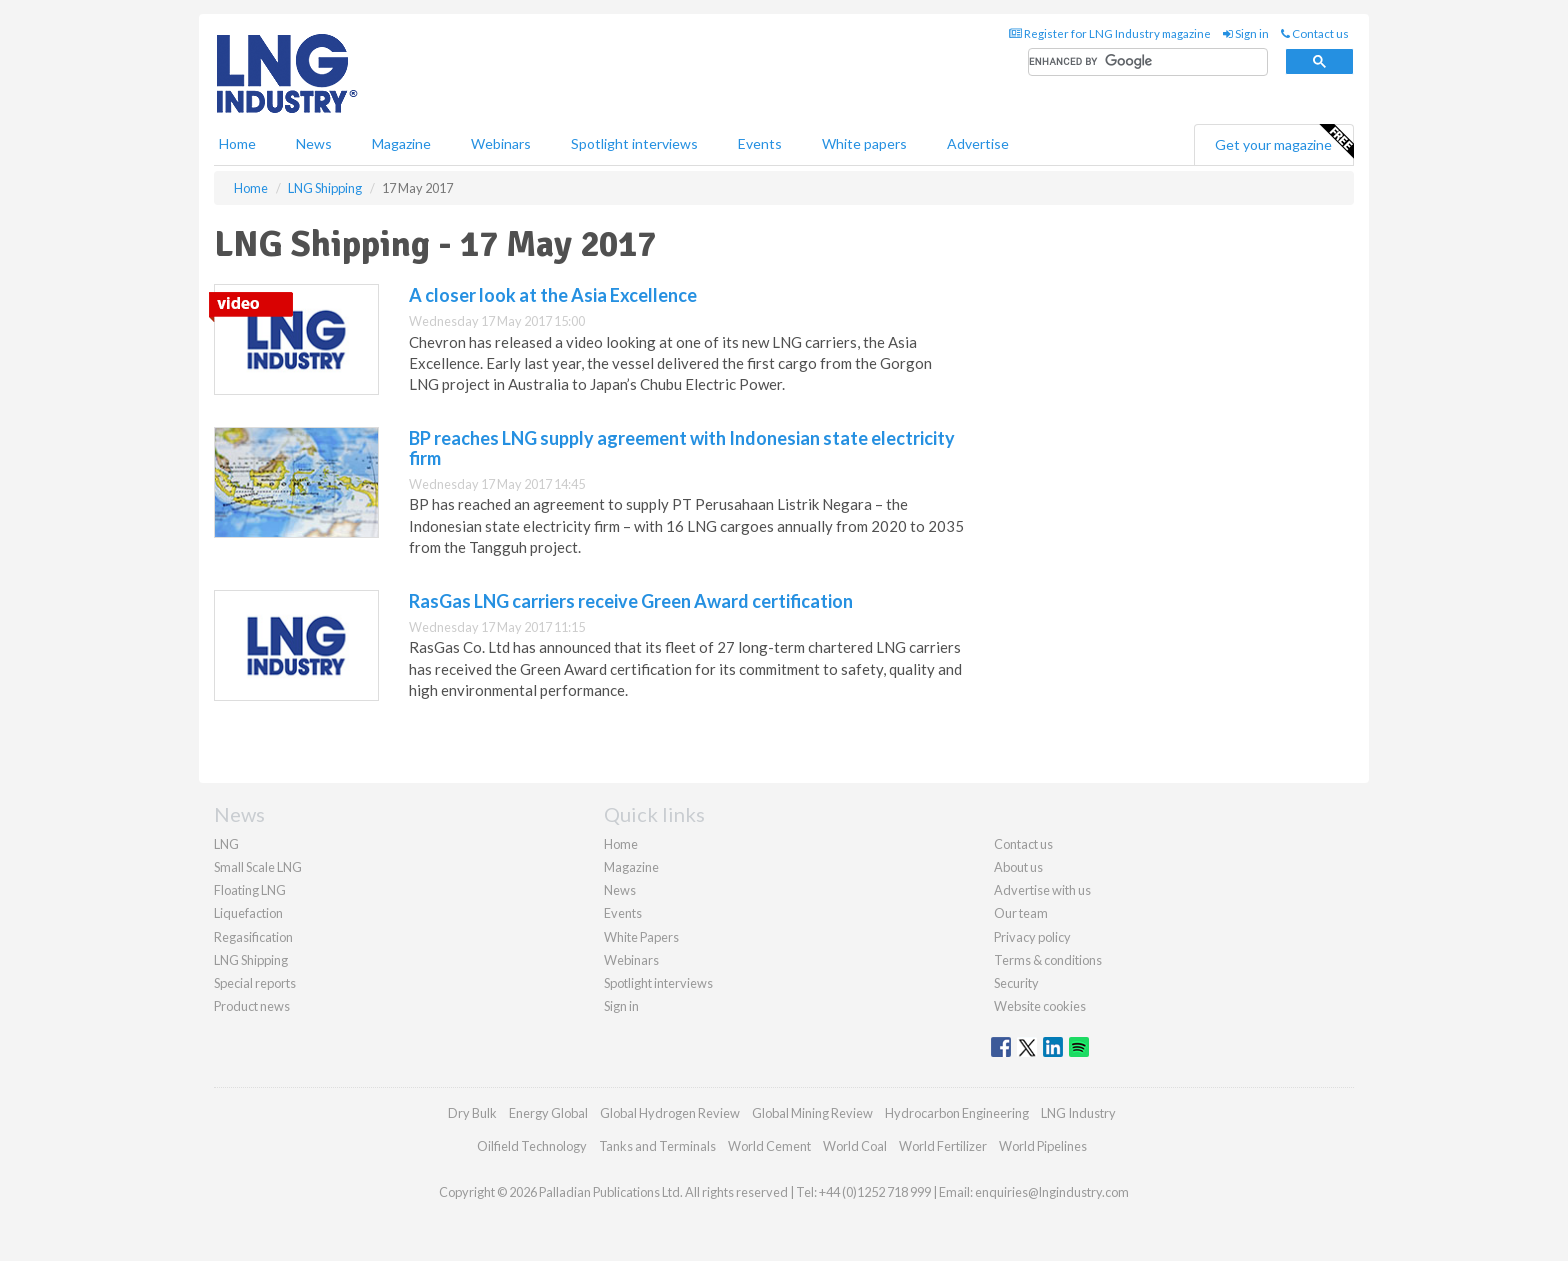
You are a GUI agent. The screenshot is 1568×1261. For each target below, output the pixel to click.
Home (237, 143)
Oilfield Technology (532, 1146)
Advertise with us (1042, 890)
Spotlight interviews (634, 143)
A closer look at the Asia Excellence (553, 295)
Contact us (1315, 33)
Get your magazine (1284, 142)
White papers (864, 143)
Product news (252, 1006)
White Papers (641, 937)
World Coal (855, 1146)
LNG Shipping (251, 960)
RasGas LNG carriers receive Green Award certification (631, 601)
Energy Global (548, 1113)
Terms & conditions (1048, 960)
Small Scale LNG (258, 867)
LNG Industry (1078, 1113)
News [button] (314, 143)
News (620, 890)
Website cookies (1040, 1006)
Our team (1021, 913)
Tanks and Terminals (657, 1146)
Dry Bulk (472, 1113)
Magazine (401, 143)
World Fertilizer (943, 1146)
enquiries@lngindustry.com (1052, 1192)
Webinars (501, 143)
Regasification (253, 937)
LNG (226, 844)
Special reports (255, 983)
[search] (1148, 62)
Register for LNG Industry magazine (1110, 33)
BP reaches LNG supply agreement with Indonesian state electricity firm (682, 448)
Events (760, 143)
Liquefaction (248, 913)
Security (1016, 983)
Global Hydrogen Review (670, 1113)
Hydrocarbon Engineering (957, 1113)
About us (1018, 867)
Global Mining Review (812, 1113)
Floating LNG (250, 890)
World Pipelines (1043, 1146)
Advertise (978, 143)
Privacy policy (1032, 937)
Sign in (1246, 33)
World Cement (769, 1146)
